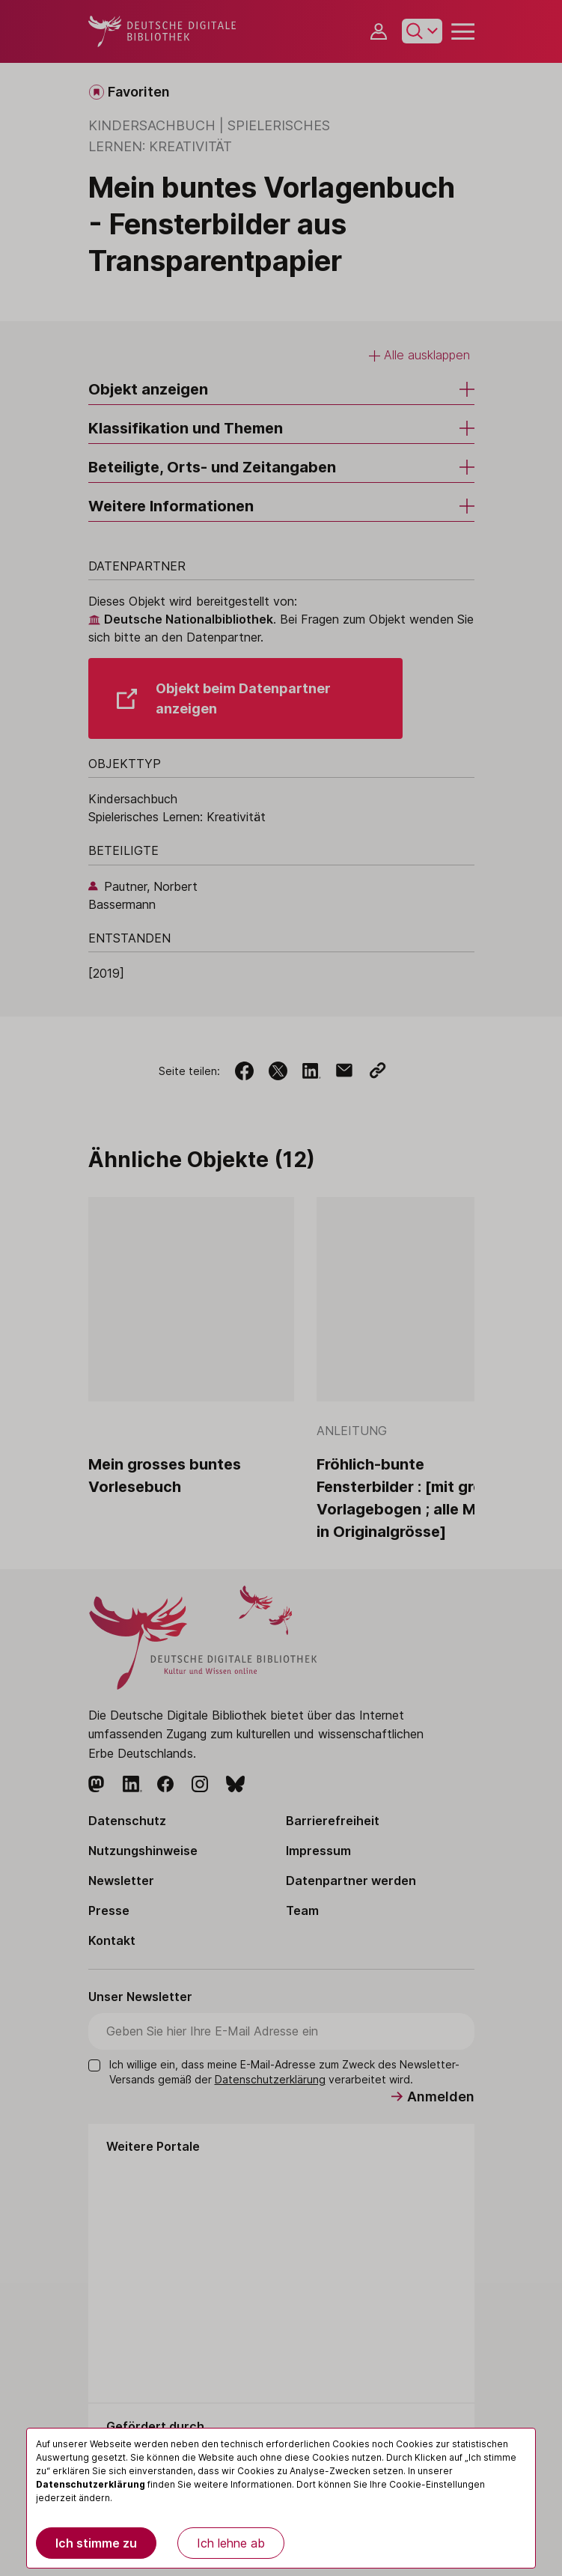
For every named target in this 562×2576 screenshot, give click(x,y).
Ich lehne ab (231, 2543)
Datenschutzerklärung (90, 2484)
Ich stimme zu (96, 2543)
